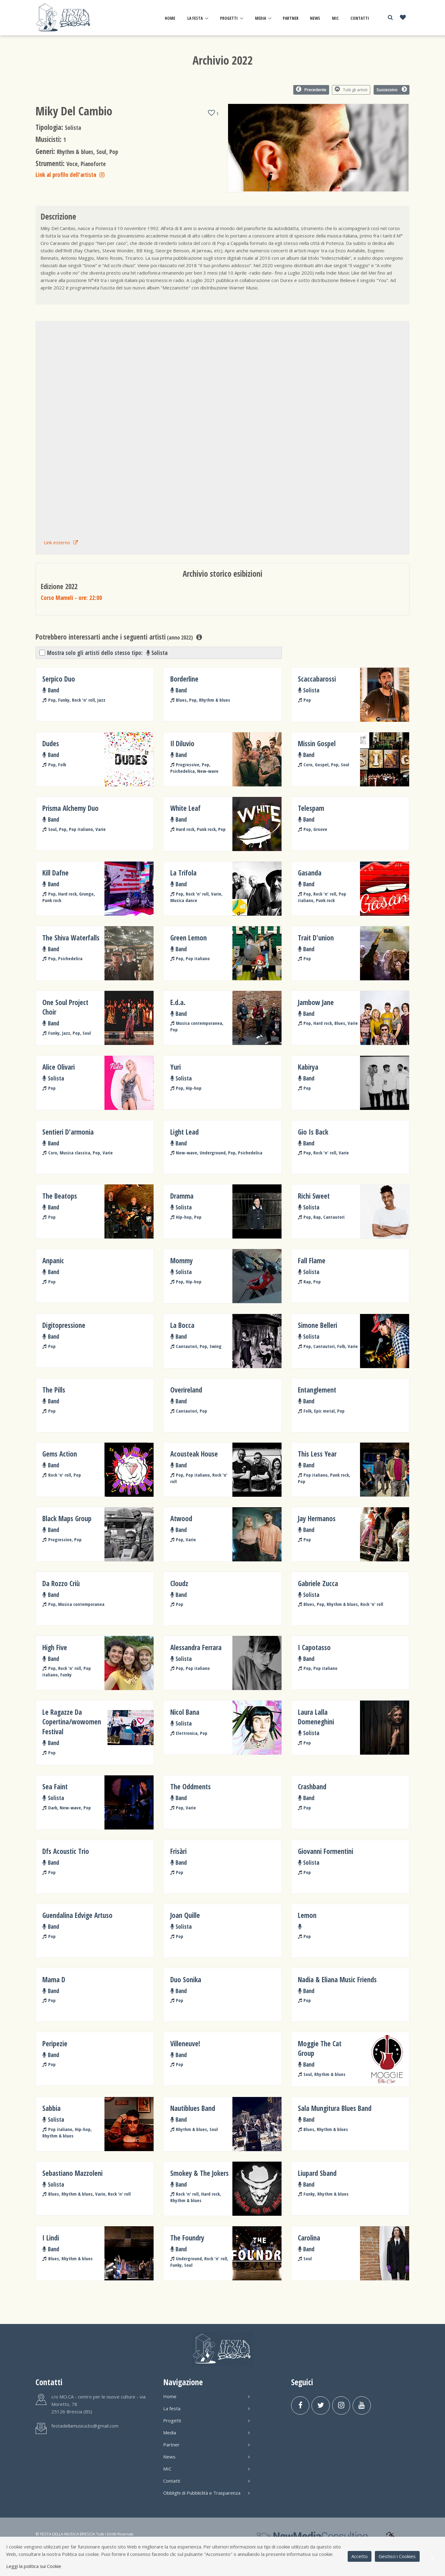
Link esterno (61, 542)
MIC (335, 18)
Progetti (229, 18)
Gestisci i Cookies (397, 2556)
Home (170, 18)
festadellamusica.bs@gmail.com (84, 2426)
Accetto (359, 2556)
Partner (291, 18)
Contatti (359, 18)
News (315, 18)
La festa (195, 18)
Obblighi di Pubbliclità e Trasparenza (206, 2493)
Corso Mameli (71, 597)
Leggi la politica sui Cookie (33, 2566)
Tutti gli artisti (351, 89)
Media (260, 18)
